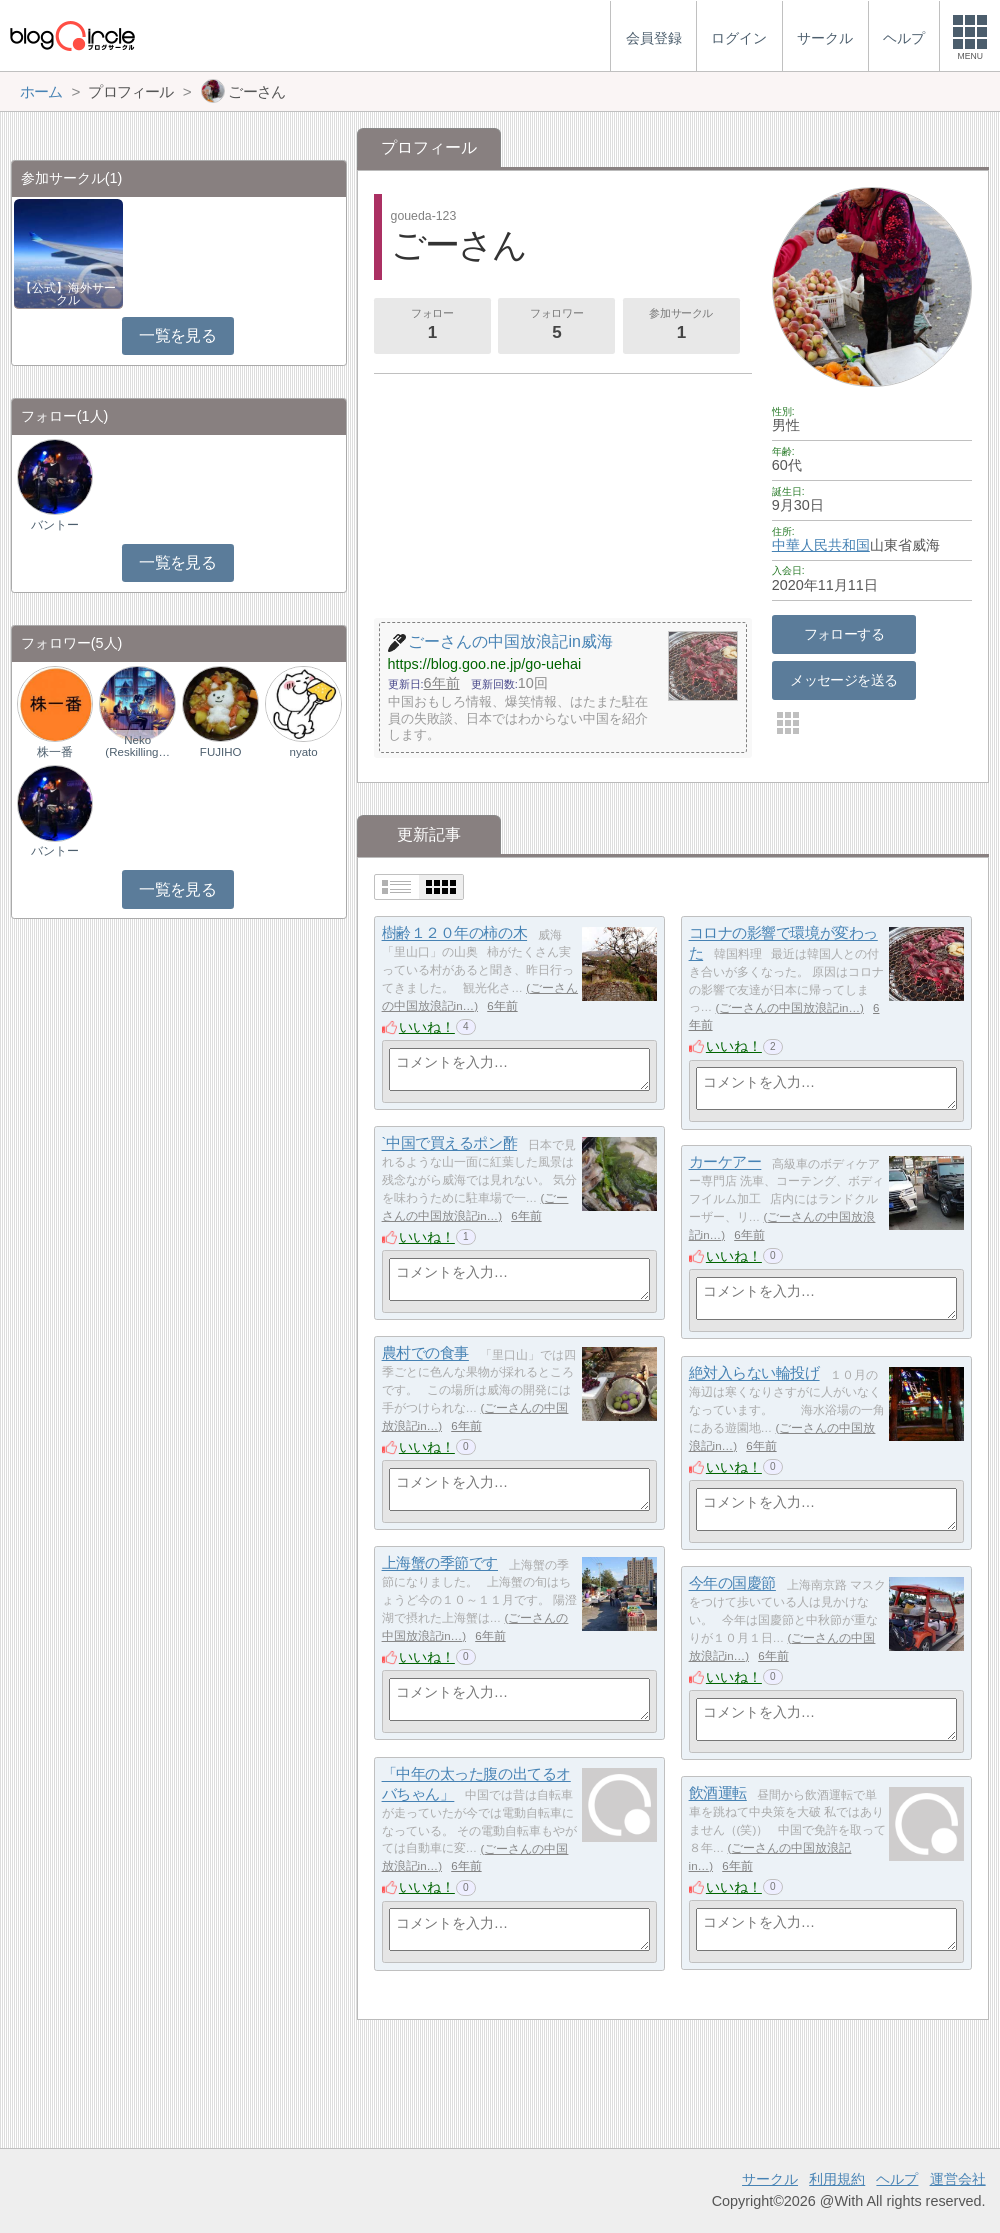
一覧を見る (177, 335)
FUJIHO (221, 752)
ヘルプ (897, 2179)
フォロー (432, 326)
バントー (55, 525)
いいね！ (427, 1027)
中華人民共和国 (821, 545)
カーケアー (725, 1162)
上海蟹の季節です (440, 1563)
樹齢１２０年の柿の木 (455, 933)
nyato (304, 752)
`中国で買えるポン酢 (450, 1143)
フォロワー (557, 326)
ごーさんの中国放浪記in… (789, 1008)
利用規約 (837, 2179)
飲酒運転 (718, 1793)
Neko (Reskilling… (137, 746)
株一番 (55, 752)
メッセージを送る (843, 680)
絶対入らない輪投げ (754, 1373)
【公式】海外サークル (68, 294)
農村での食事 (425, 1353)
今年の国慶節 (732, 1583)
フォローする (844, 634)
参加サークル (681, 326)
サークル (770, 2179)
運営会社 (958, 2179)
